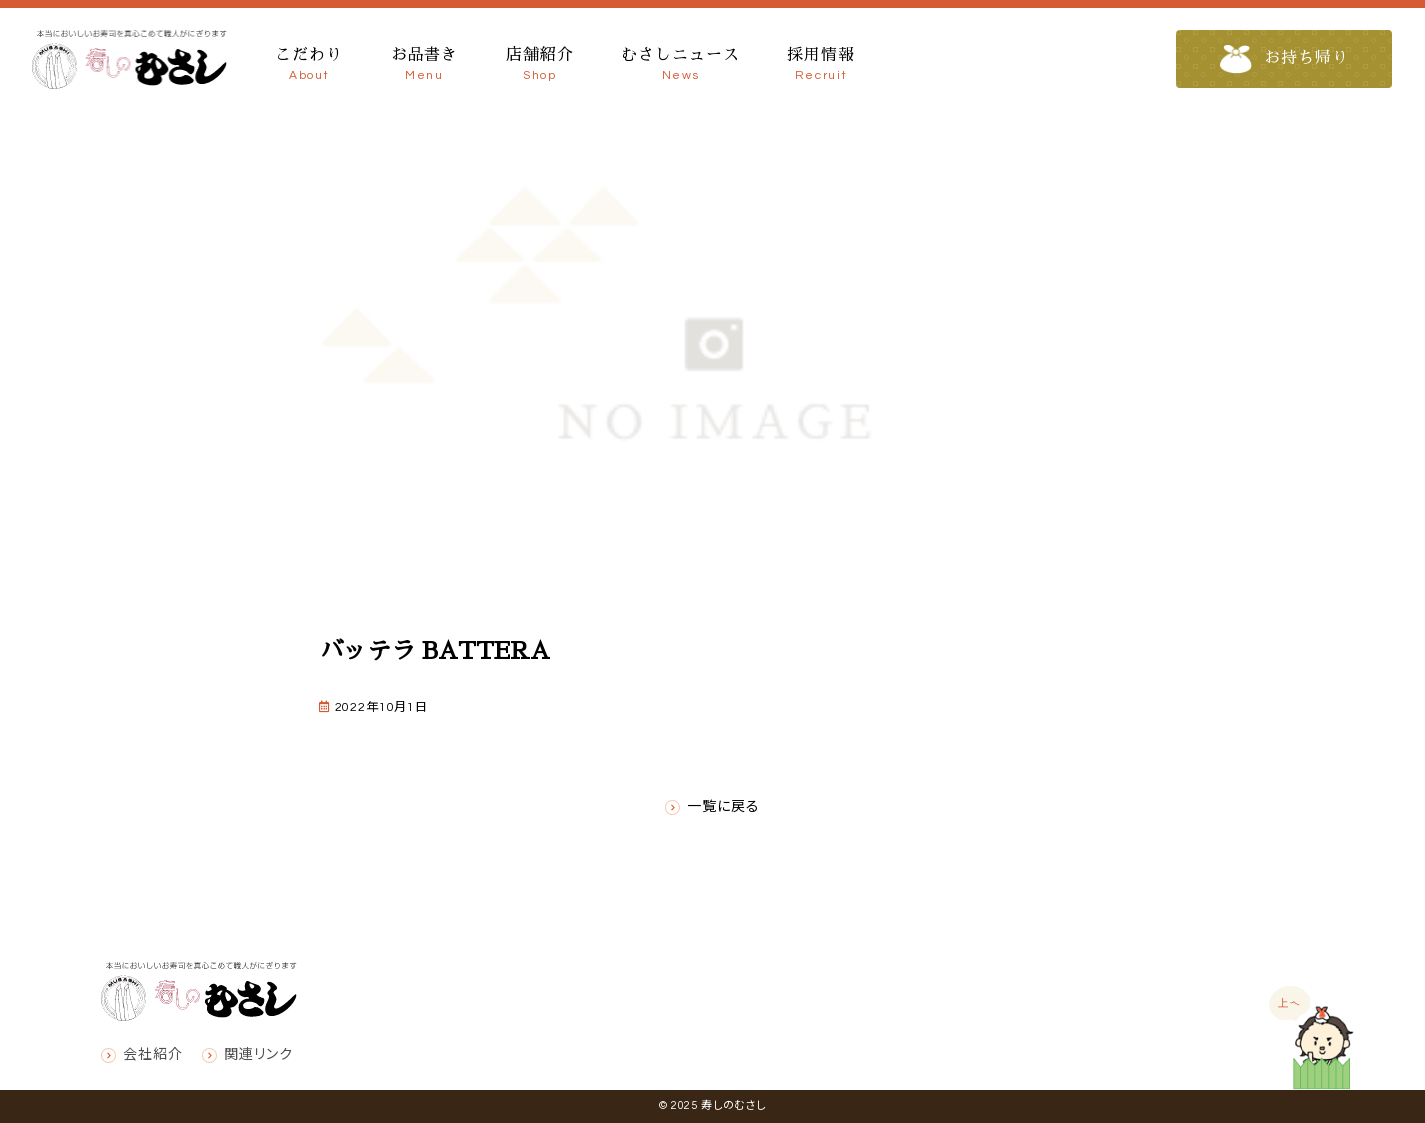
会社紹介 (152, 1055)
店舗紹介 (539, 66)
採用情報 (820, 66)
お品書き (424, 66)
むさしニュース (680, 66)
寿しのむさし (733, 1105)
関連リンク (258, 1055)
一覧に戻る (723, 807)
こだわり (308, 66)
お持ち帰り (1284, 59)
